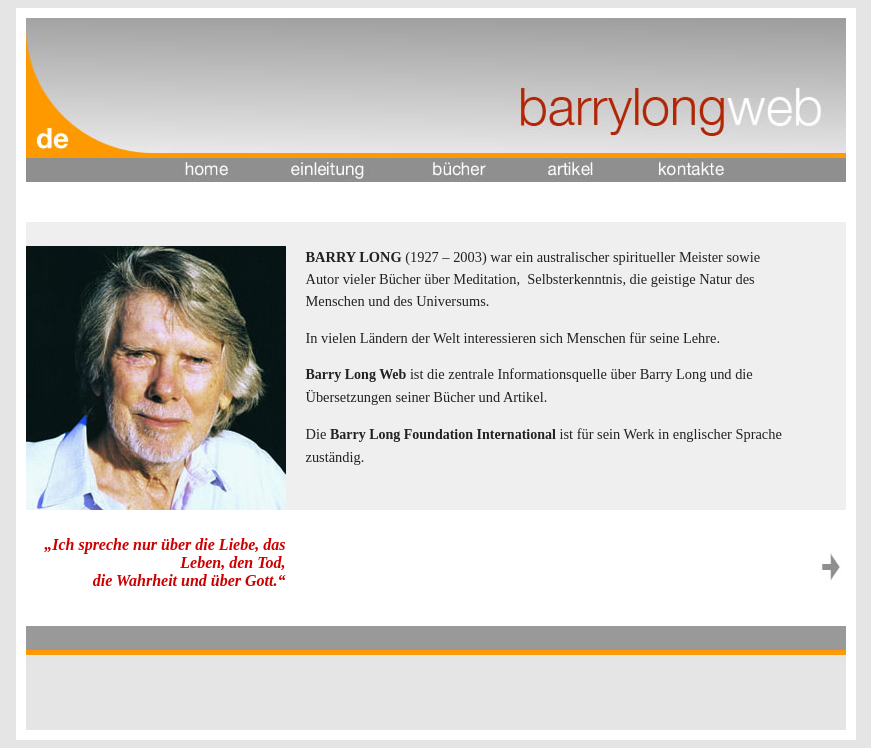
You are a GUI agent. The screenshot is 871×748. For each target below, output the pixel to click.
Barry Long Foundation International (443, 434)
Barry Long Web (358, 374)
